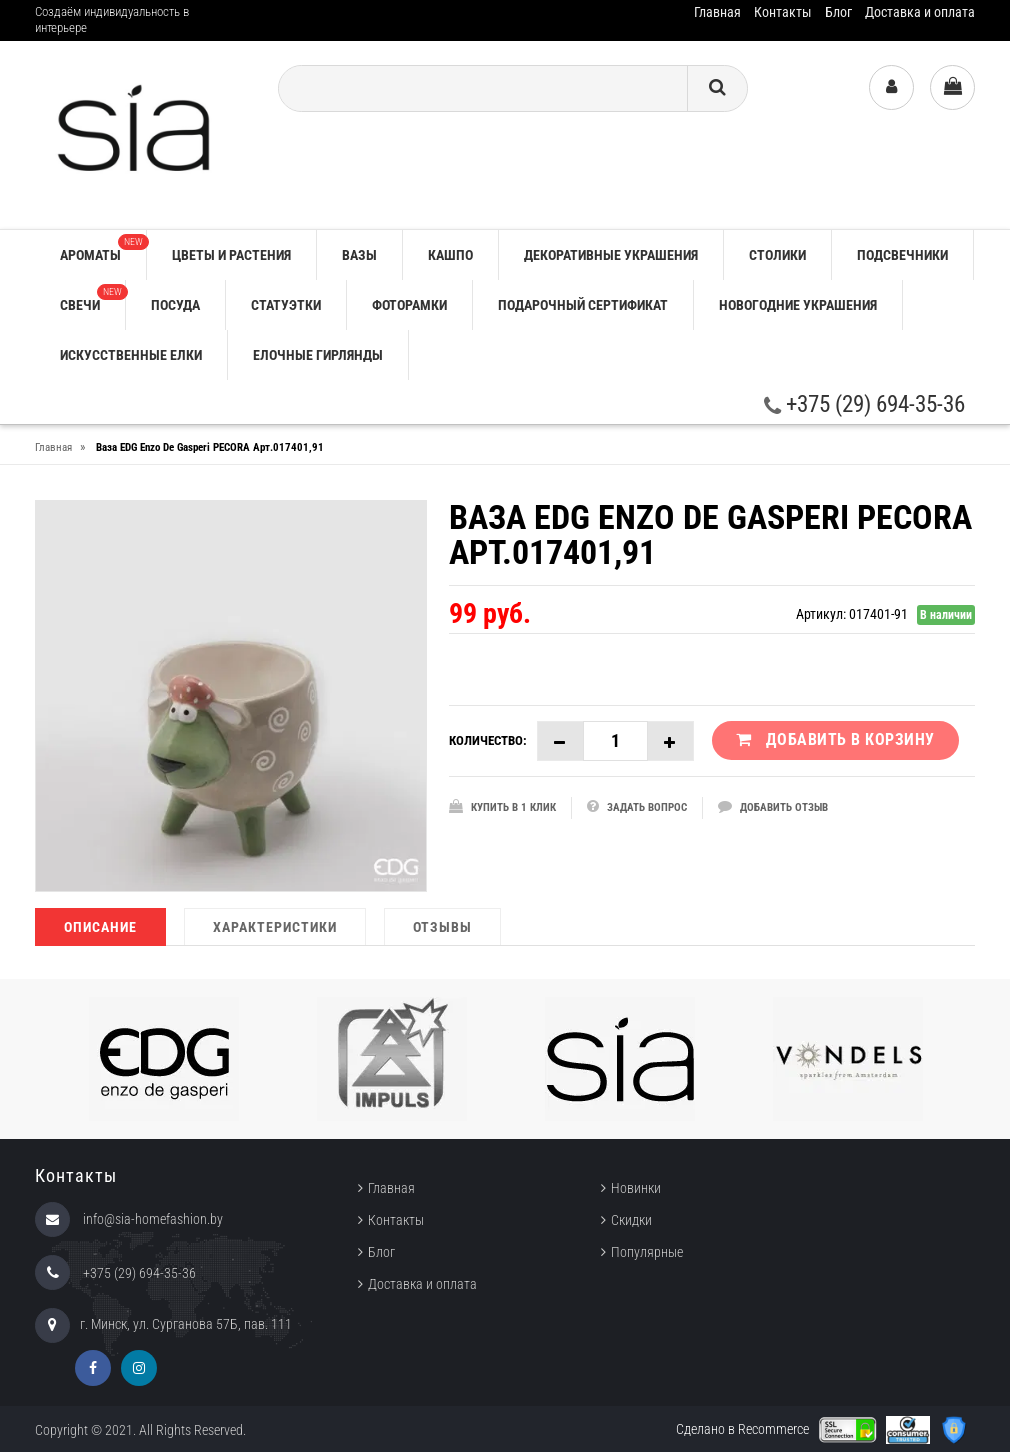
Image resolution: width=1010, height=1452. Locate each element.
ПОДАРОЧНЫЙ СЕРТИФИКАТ (583, 305)
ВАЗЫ (359, 255)
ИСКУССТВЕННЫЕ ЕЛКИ (131, 355)
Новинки (636, 1188)
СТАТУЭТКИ (286, 305)
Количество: (488, 740)
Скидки (631, 1220)
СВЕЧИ (92, 298)
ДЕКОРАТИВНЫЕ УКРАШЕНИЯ (611, 255)
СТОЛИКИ (777, 255)
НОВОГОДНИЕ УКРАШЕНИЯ (798, 305)
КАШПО (450, 255)
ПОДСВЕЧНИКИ (902, 255)
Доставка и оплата (920, 12)
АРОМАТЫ (103, 248)
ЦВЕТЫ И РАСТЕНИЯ (231, 255)
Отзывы (442, 927)
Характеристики (275, 927)
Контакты (783, 12)
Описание (100, 927)
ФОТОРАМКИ (409, 305)
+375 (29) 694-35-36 (864, 404)
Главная (717, 12)
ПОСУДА (175, 305)
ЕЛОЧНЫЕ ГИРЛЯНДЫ (318, 355)
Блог (838, 12)
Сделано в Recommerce (742, 1429)
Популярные (647, 1252)
